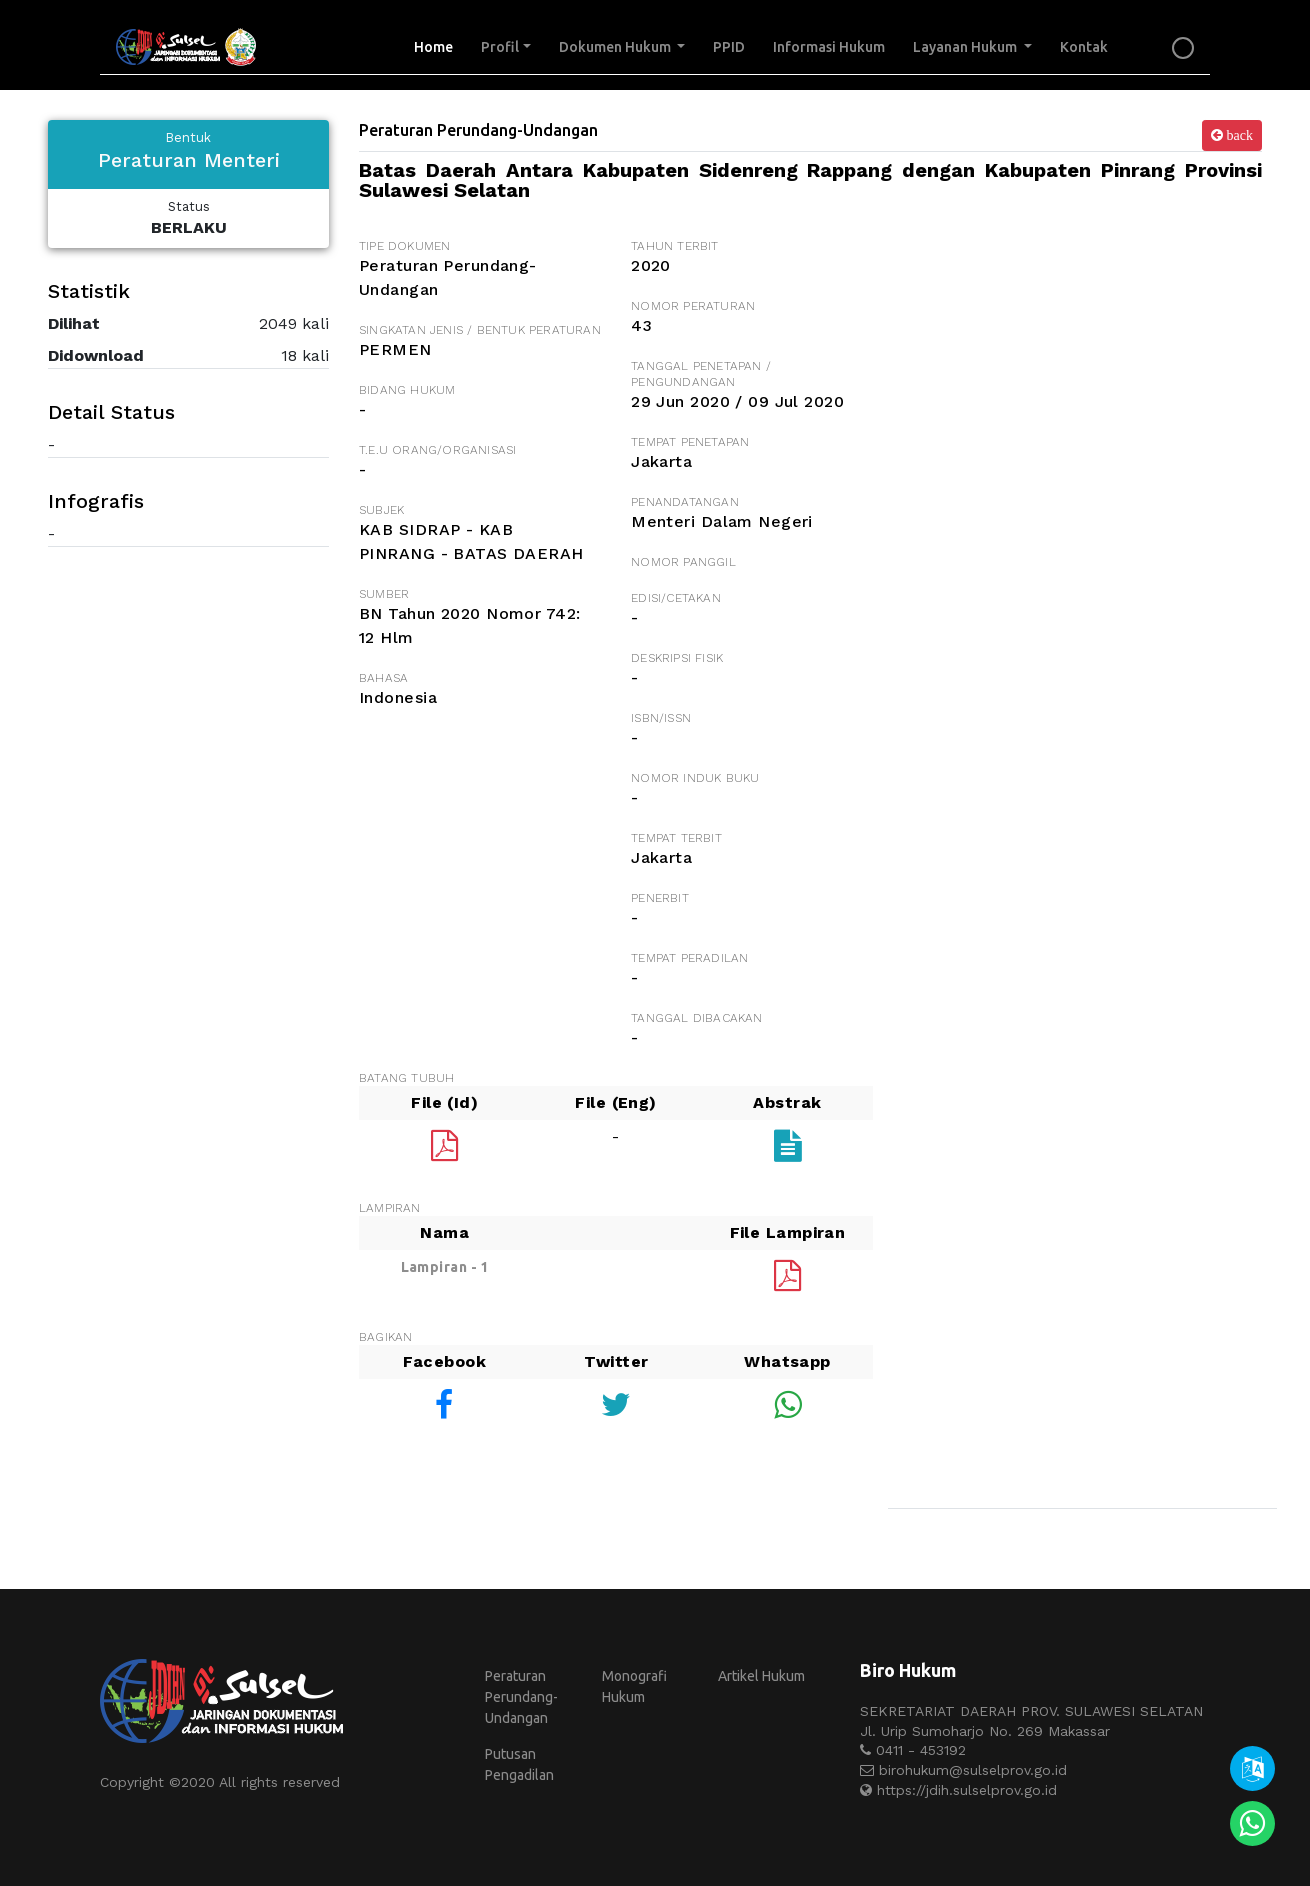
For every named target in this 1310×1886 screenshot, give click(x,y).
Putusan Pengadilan (519, 1764)
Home (440, 45)
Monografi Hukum (634, 1686)
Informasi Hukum (829, 47)
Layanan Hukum (966, 47)
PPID (729, 47)
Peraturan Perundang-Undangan (521, 1697)
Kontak (1084, 47)
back (1238, 135)
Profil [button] (500, 47)
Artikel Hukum (761, 1676)
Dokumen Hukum (616, 47)
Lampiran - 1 (445, 1267)
